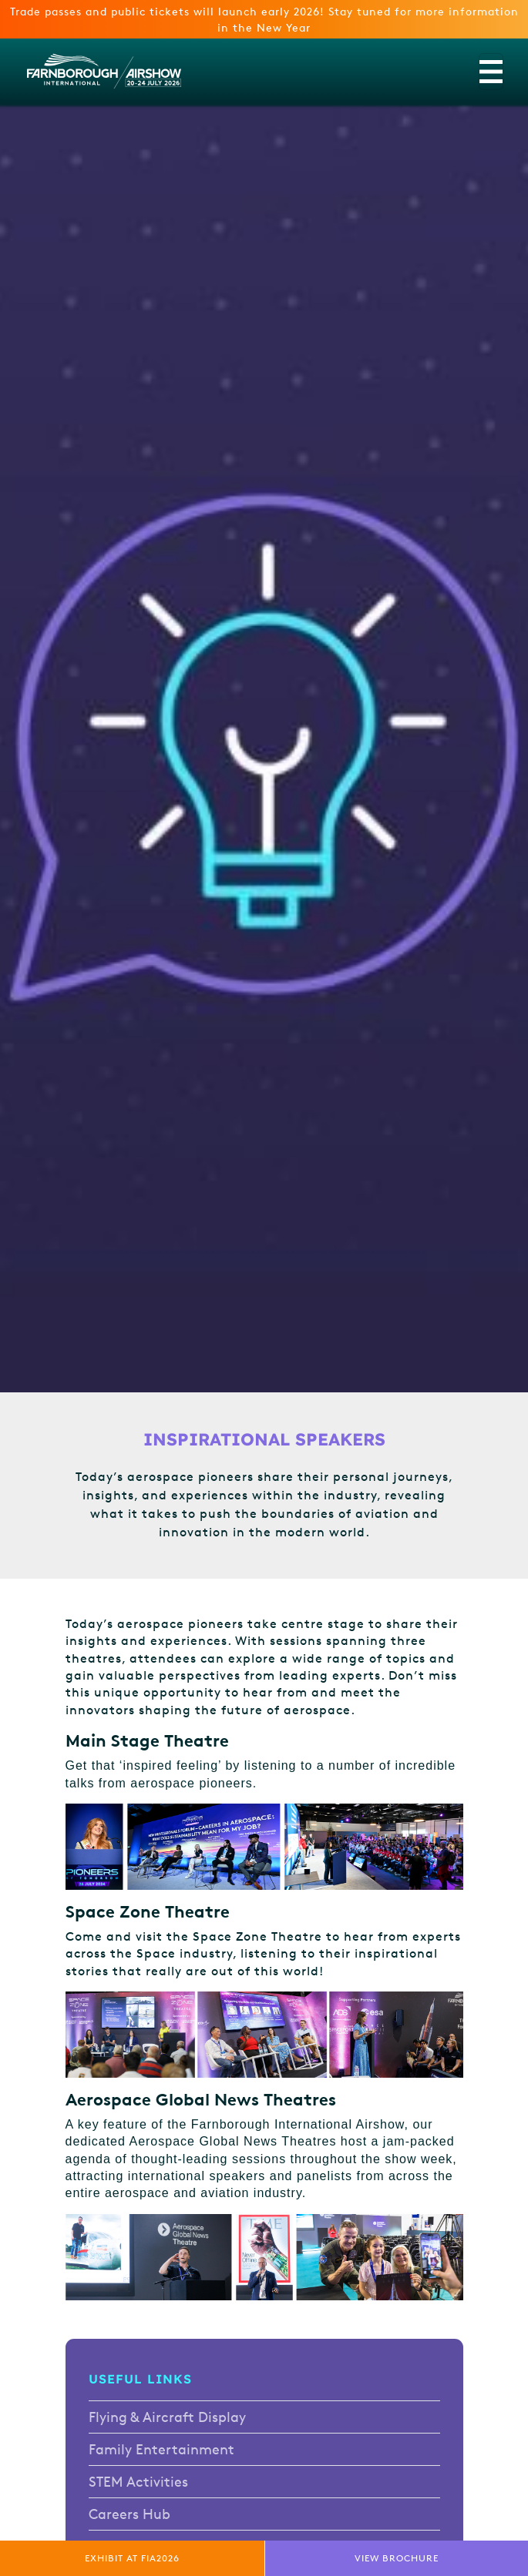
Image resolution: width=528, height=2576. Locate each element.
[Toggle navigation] (491, 71)
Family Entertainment (161, 2448)
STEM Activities (138, 2481)
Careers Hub (129, 2513)
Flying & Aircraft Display (167, 2416)
